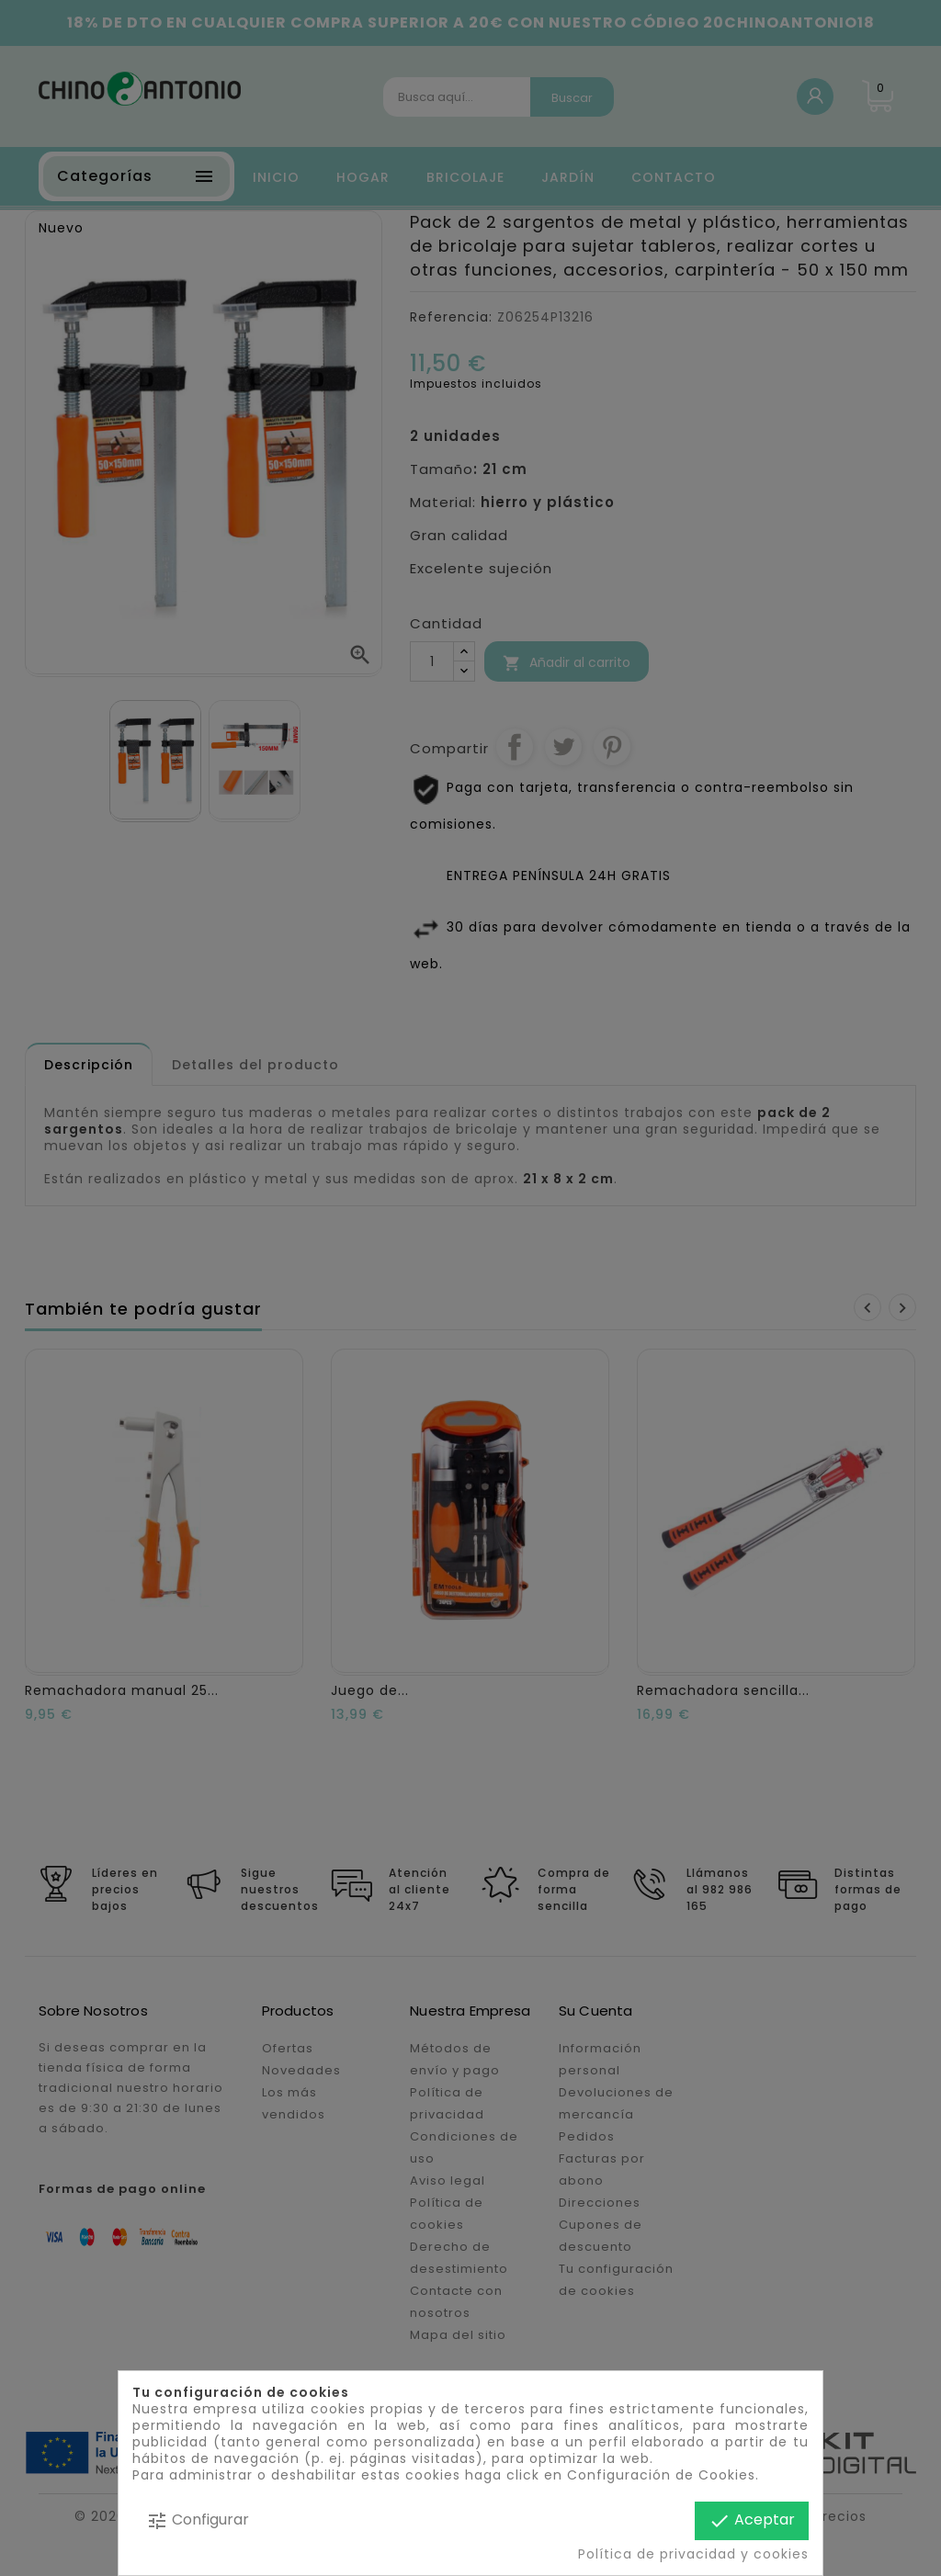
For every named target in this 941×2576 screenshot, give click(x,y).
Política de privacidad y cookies (693, 2554)
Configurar (197, 2520)
